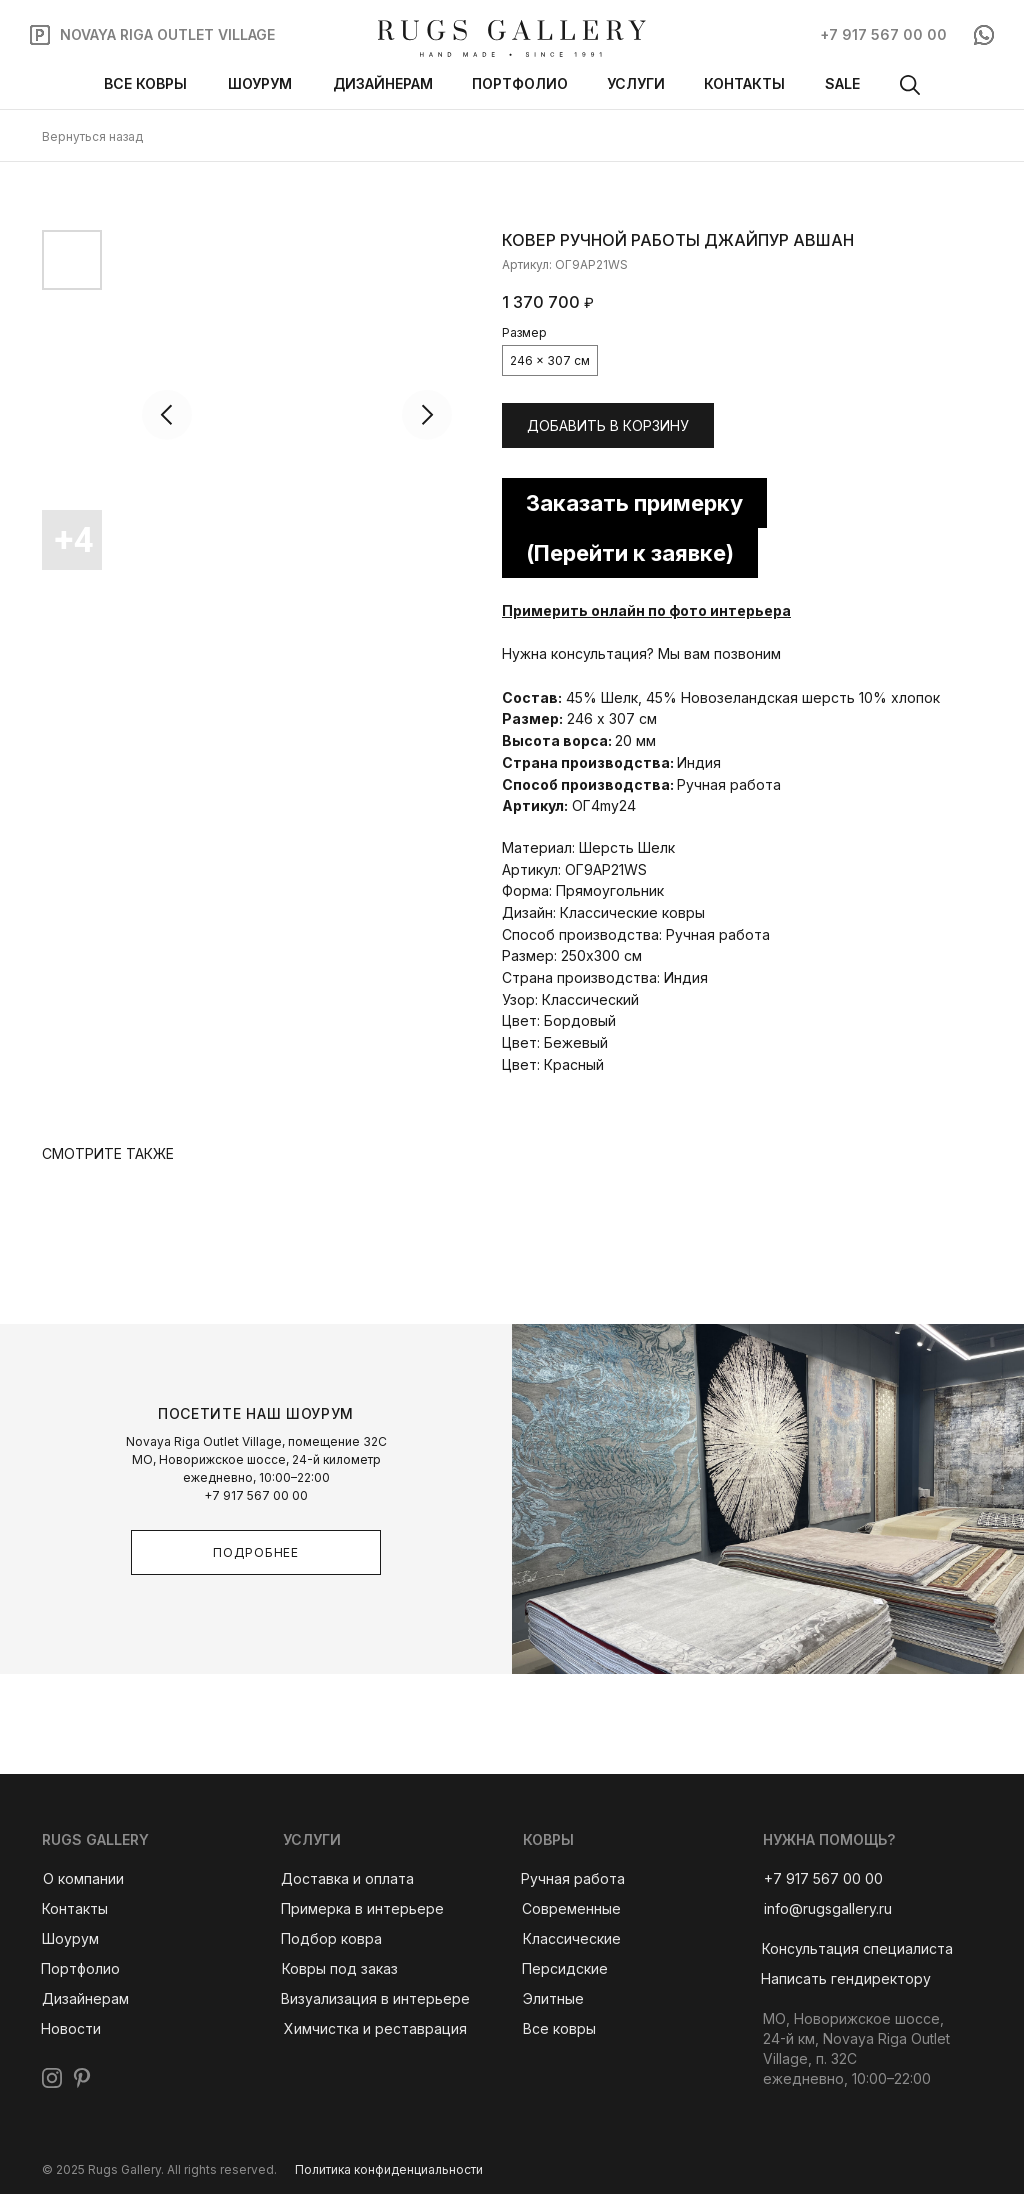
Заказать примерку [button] (634, 503)
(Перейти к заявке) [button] (630, 553)
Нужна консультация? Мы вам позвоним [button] (641, 653)
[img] (512, 38)
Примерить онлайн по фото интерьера (646, 610)
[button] (857, 1949)
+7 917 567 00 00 (256, 1495)
